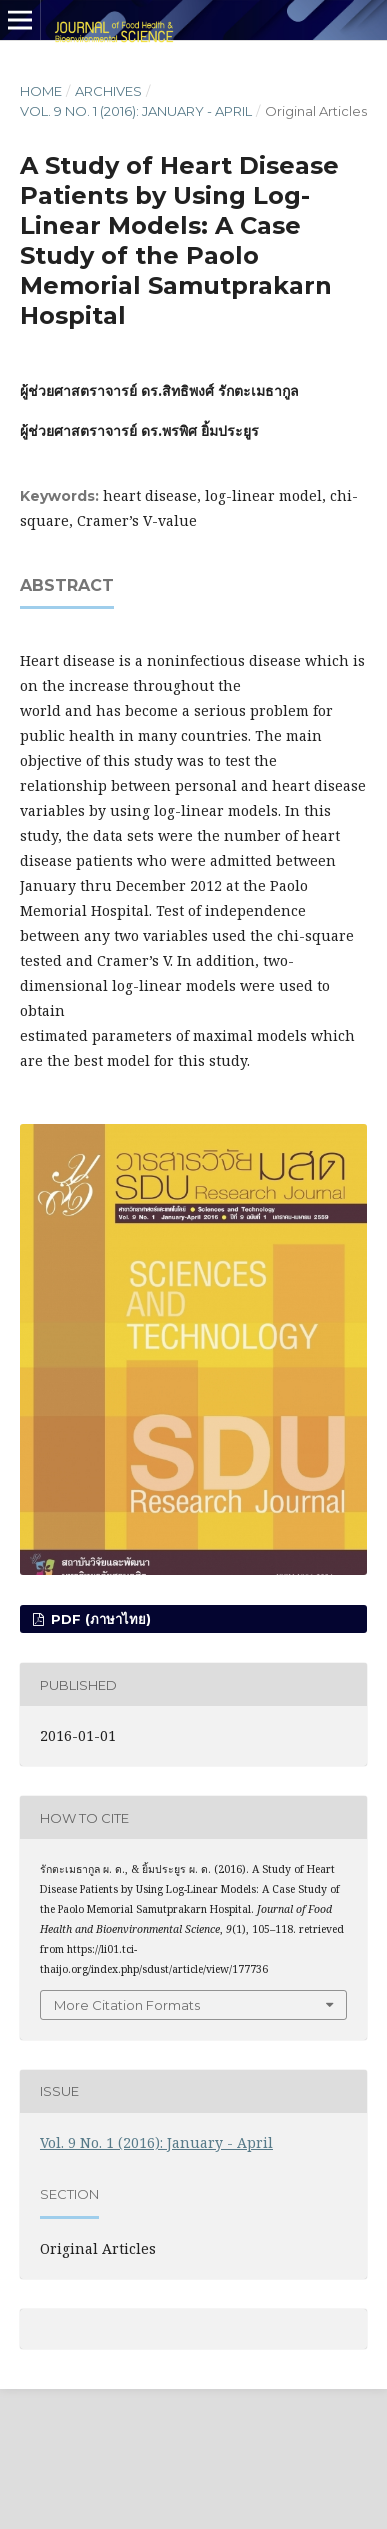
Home (41, 91)
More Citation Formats (127, 2005)
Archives (108, 91)
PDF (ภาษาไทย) (99, 1619)
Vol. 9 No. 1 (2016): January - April (136, 111)
